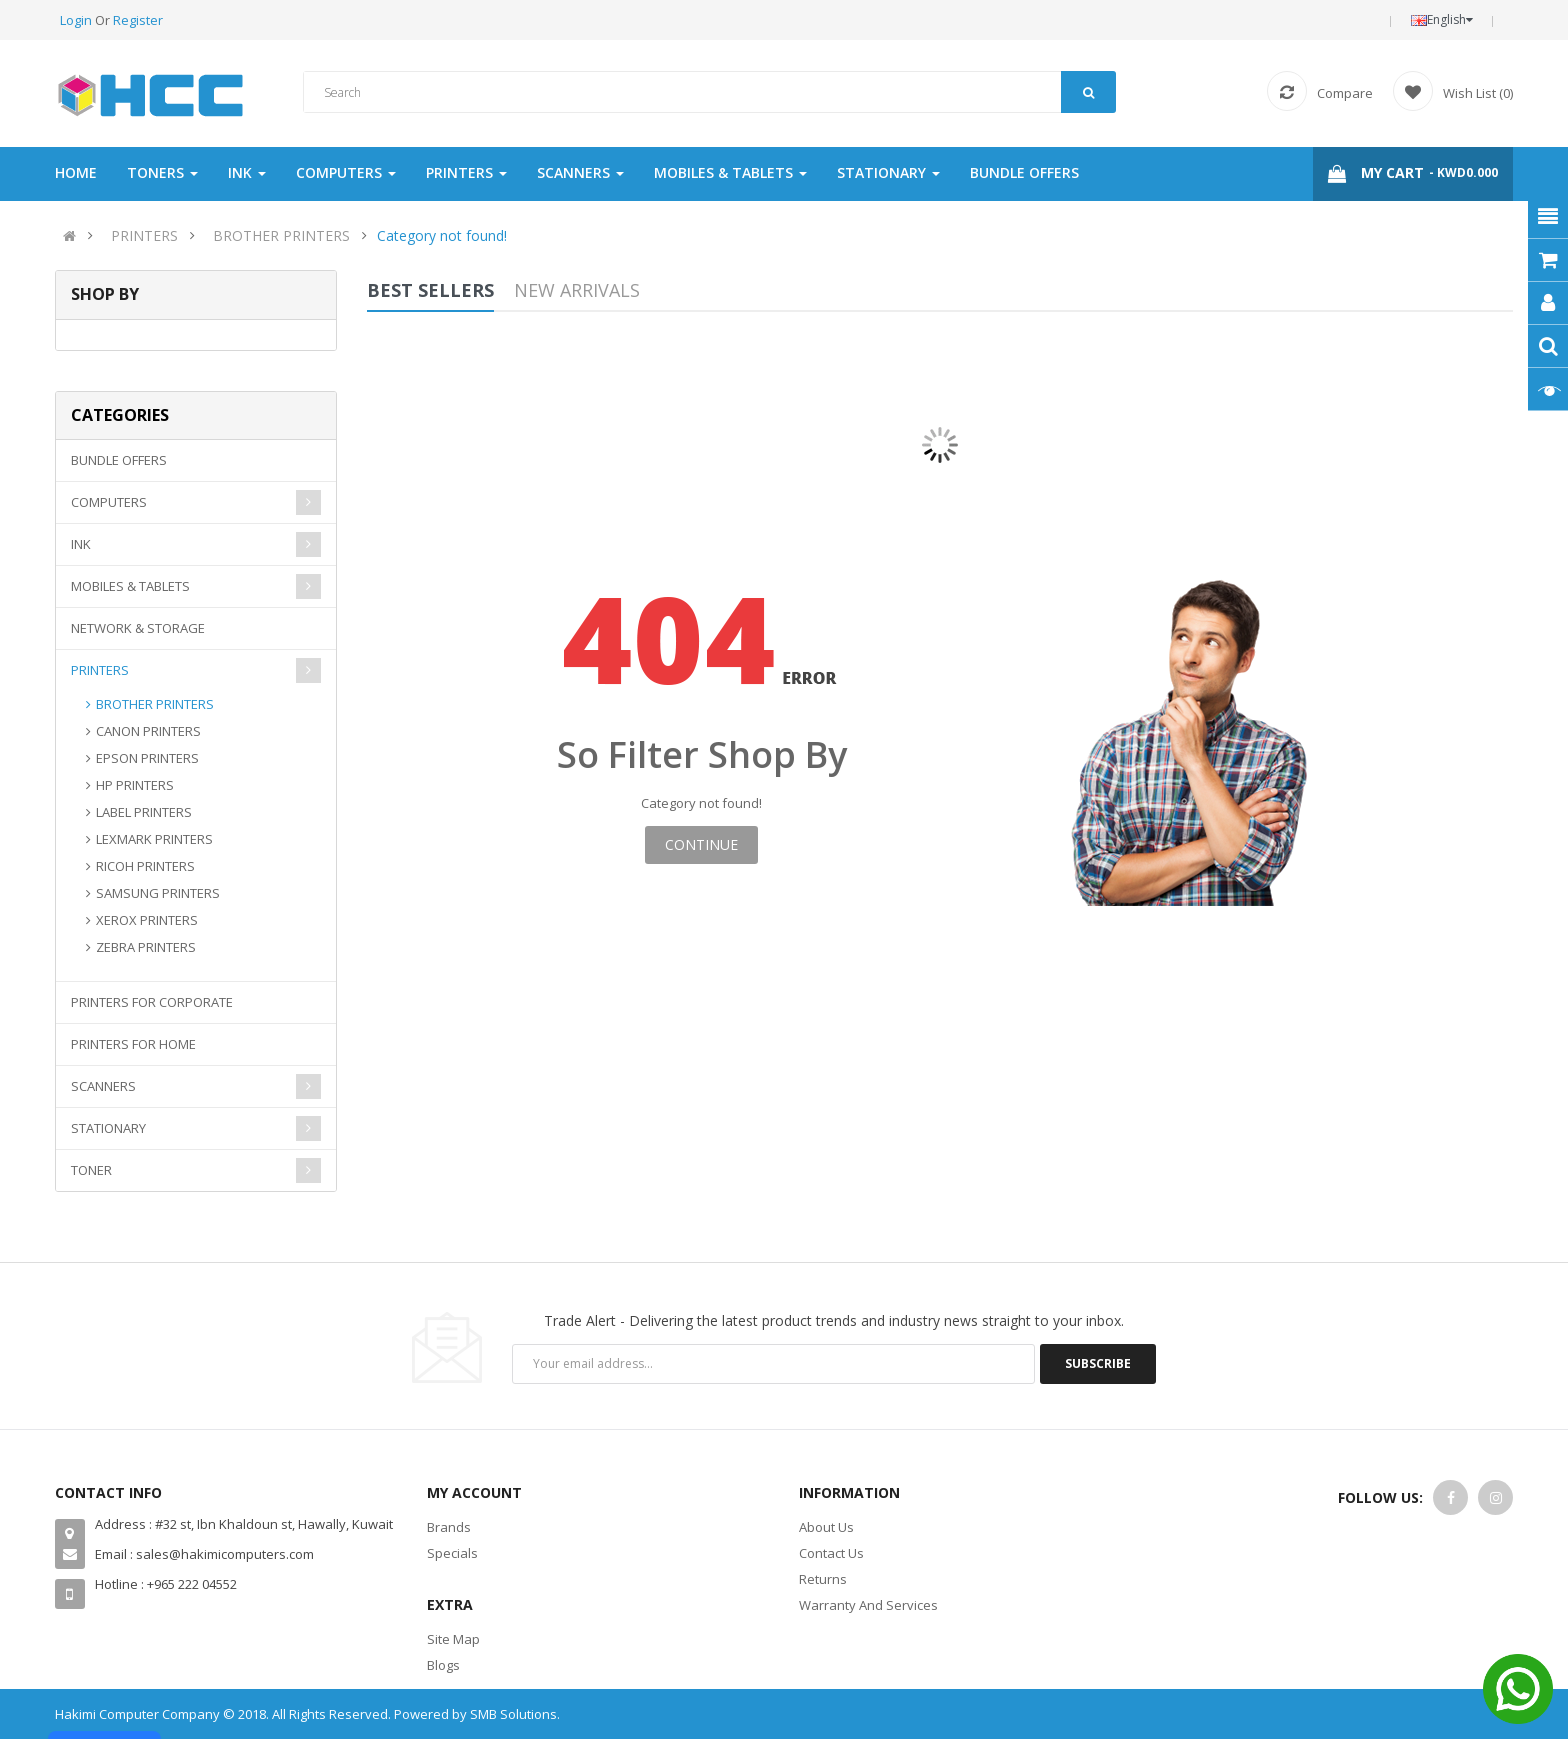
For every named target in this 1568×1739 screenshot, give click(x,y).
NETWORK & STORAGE (138, 628)
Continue (701, 844)
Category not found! (442, 235)
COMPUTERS (109, 502)
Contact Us (831, 1553)
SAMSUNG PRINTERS (158, 893)
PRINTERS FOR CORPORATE (152, 1002)
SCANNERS (103, 1086)
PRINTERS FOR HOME (133, 1044)
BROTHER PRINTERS (281, 235)
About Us (826, 1527)
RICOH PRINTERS (145, 866)
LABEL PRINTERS (144, 812)
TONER (91, 1170)
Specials (452, 1553)
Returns (823, 1579)
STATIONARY (108, 1128)
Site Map (453, 1639)
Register (138, 20)
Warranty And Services (868, 1605)
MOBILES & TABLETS (130, 586)
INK (81, 544)
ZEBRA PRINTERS (146, 947)
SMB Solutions (513, 1714)
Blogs (443, 1665)
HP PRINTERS (135, 785)
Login (77, 20)
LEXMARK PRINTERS (154, 839)
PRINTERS (144, 235)
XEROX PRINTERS (147, 920)
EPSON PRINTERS (147, 758)
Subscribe (1098, 1363)
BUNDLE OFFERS (119, 460)
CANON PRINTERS (148, 731)
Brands (449, 1527)
